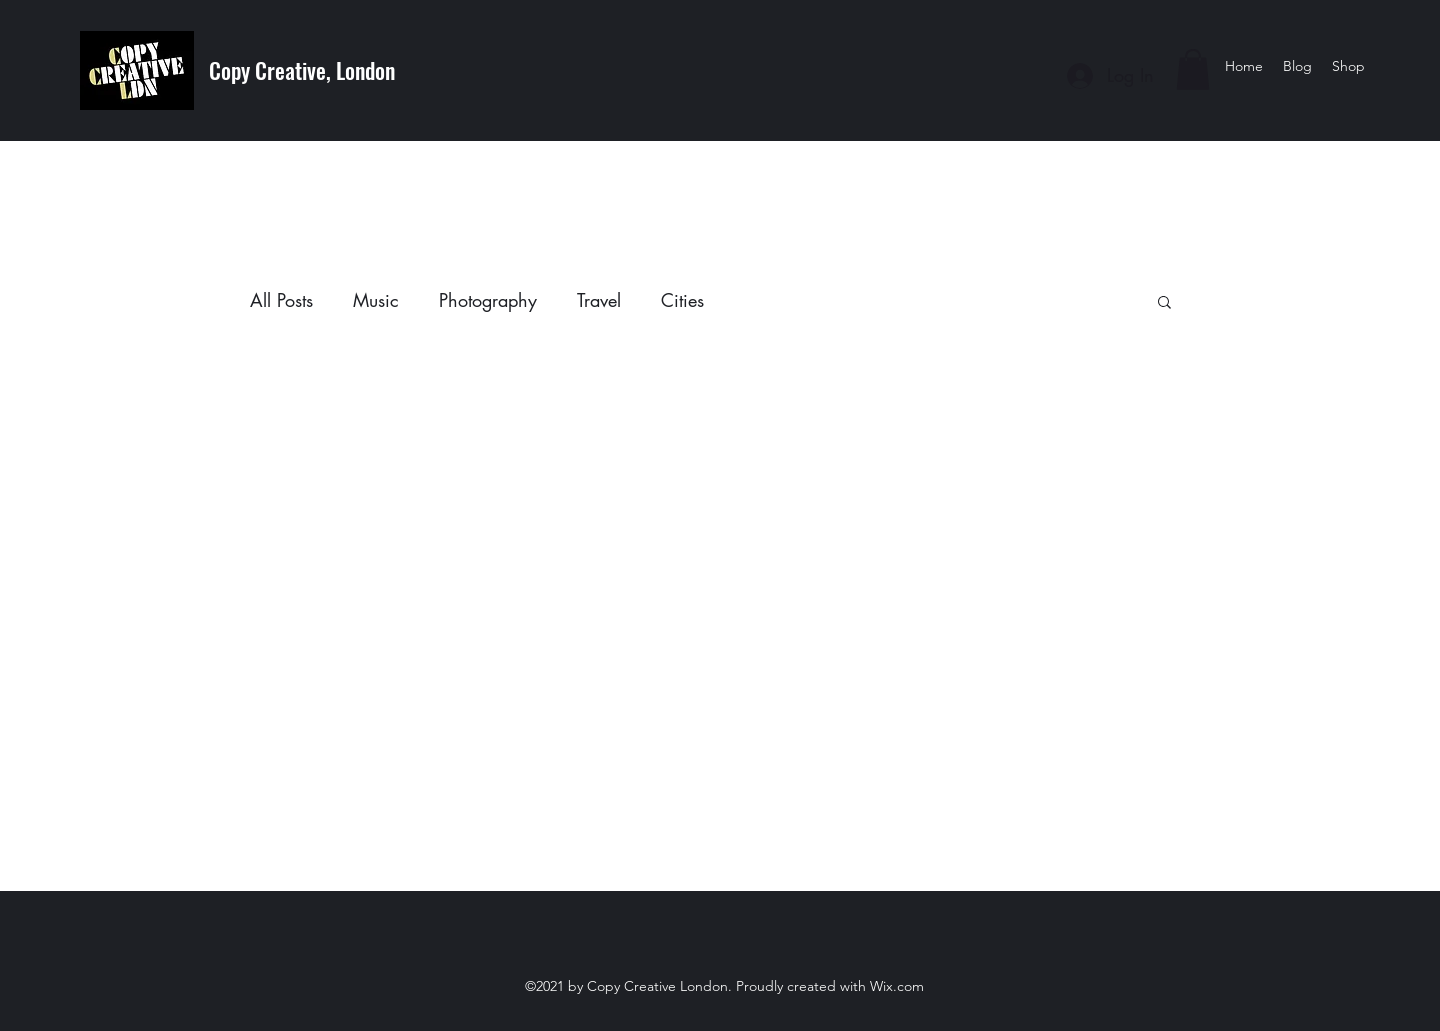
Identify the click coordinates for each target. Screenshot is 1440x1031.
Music (376, 300)
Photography (488, 300)
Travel (599, 300)
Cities (682, 300)
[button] (1193, 69)
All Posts (281, 300)
